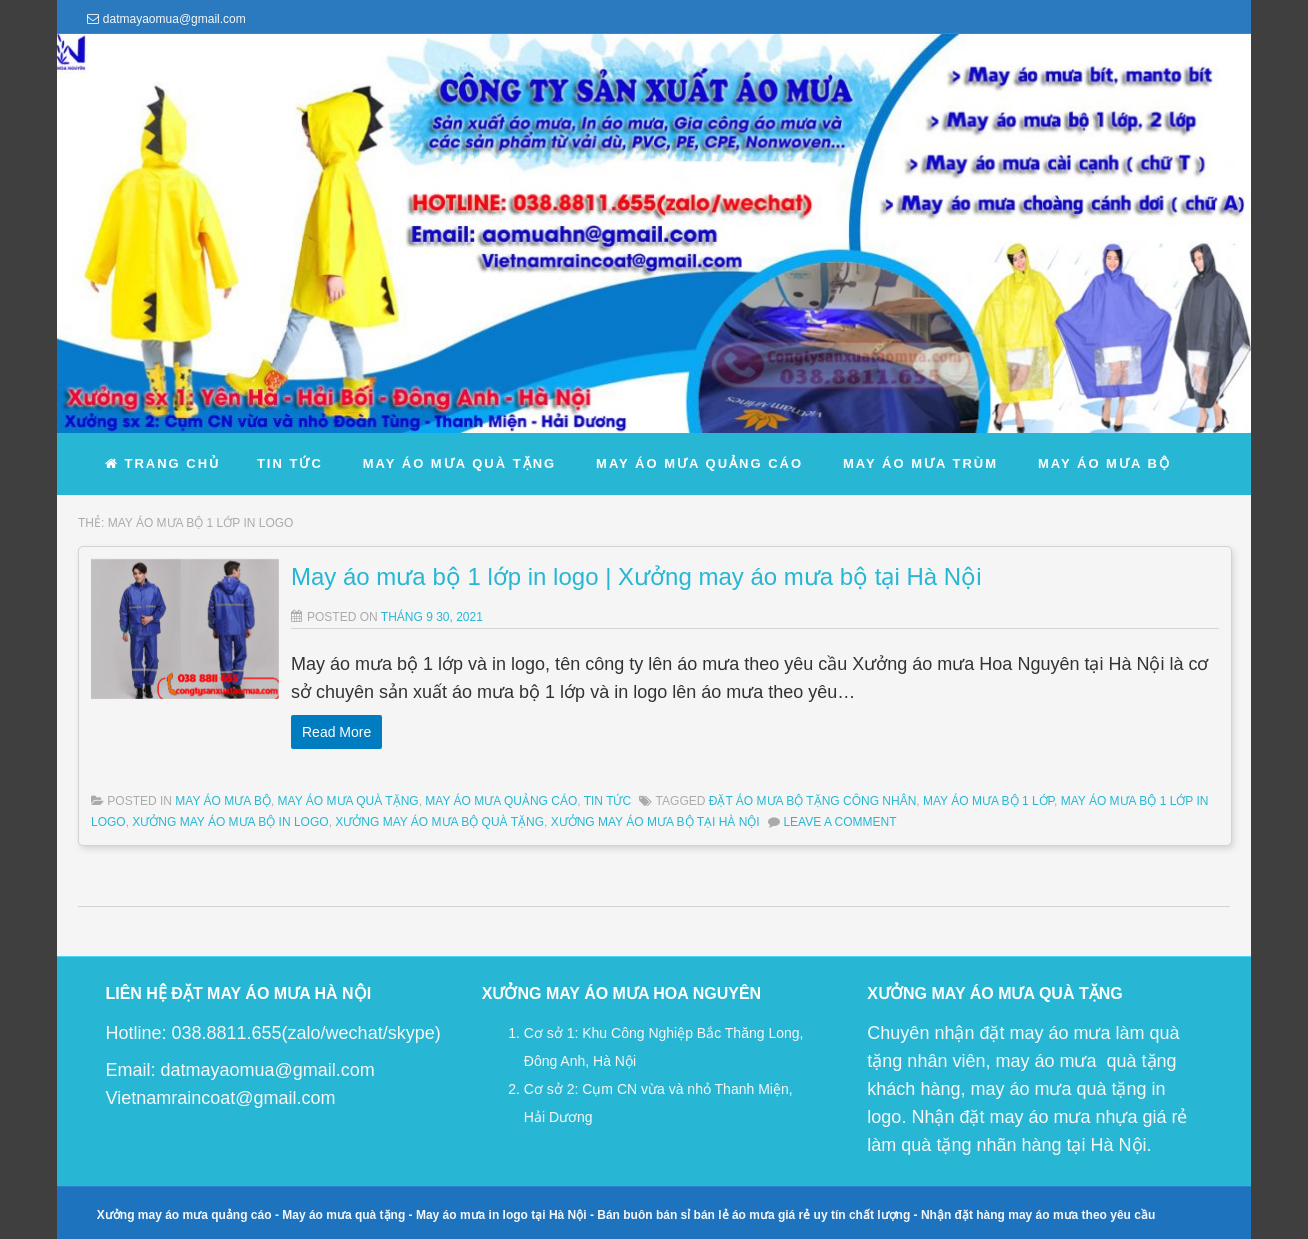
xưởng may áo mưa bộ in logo (230, 822)
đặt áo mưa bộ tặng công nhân (813, 801)
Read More (336, 732)
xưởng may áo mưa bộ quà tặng (439, 822)
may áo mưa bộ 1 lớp (988, 801)
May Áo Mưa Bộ (223, 801)
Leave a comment (839, 822)
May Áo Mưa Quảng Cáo (501, 801)
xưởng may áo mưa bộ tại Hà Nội (655, 822)
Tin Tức (607, 801)
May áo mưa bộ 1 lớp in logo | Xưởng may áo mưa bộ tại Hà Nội (636, 576)
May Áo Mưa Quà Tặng (348, 801)
